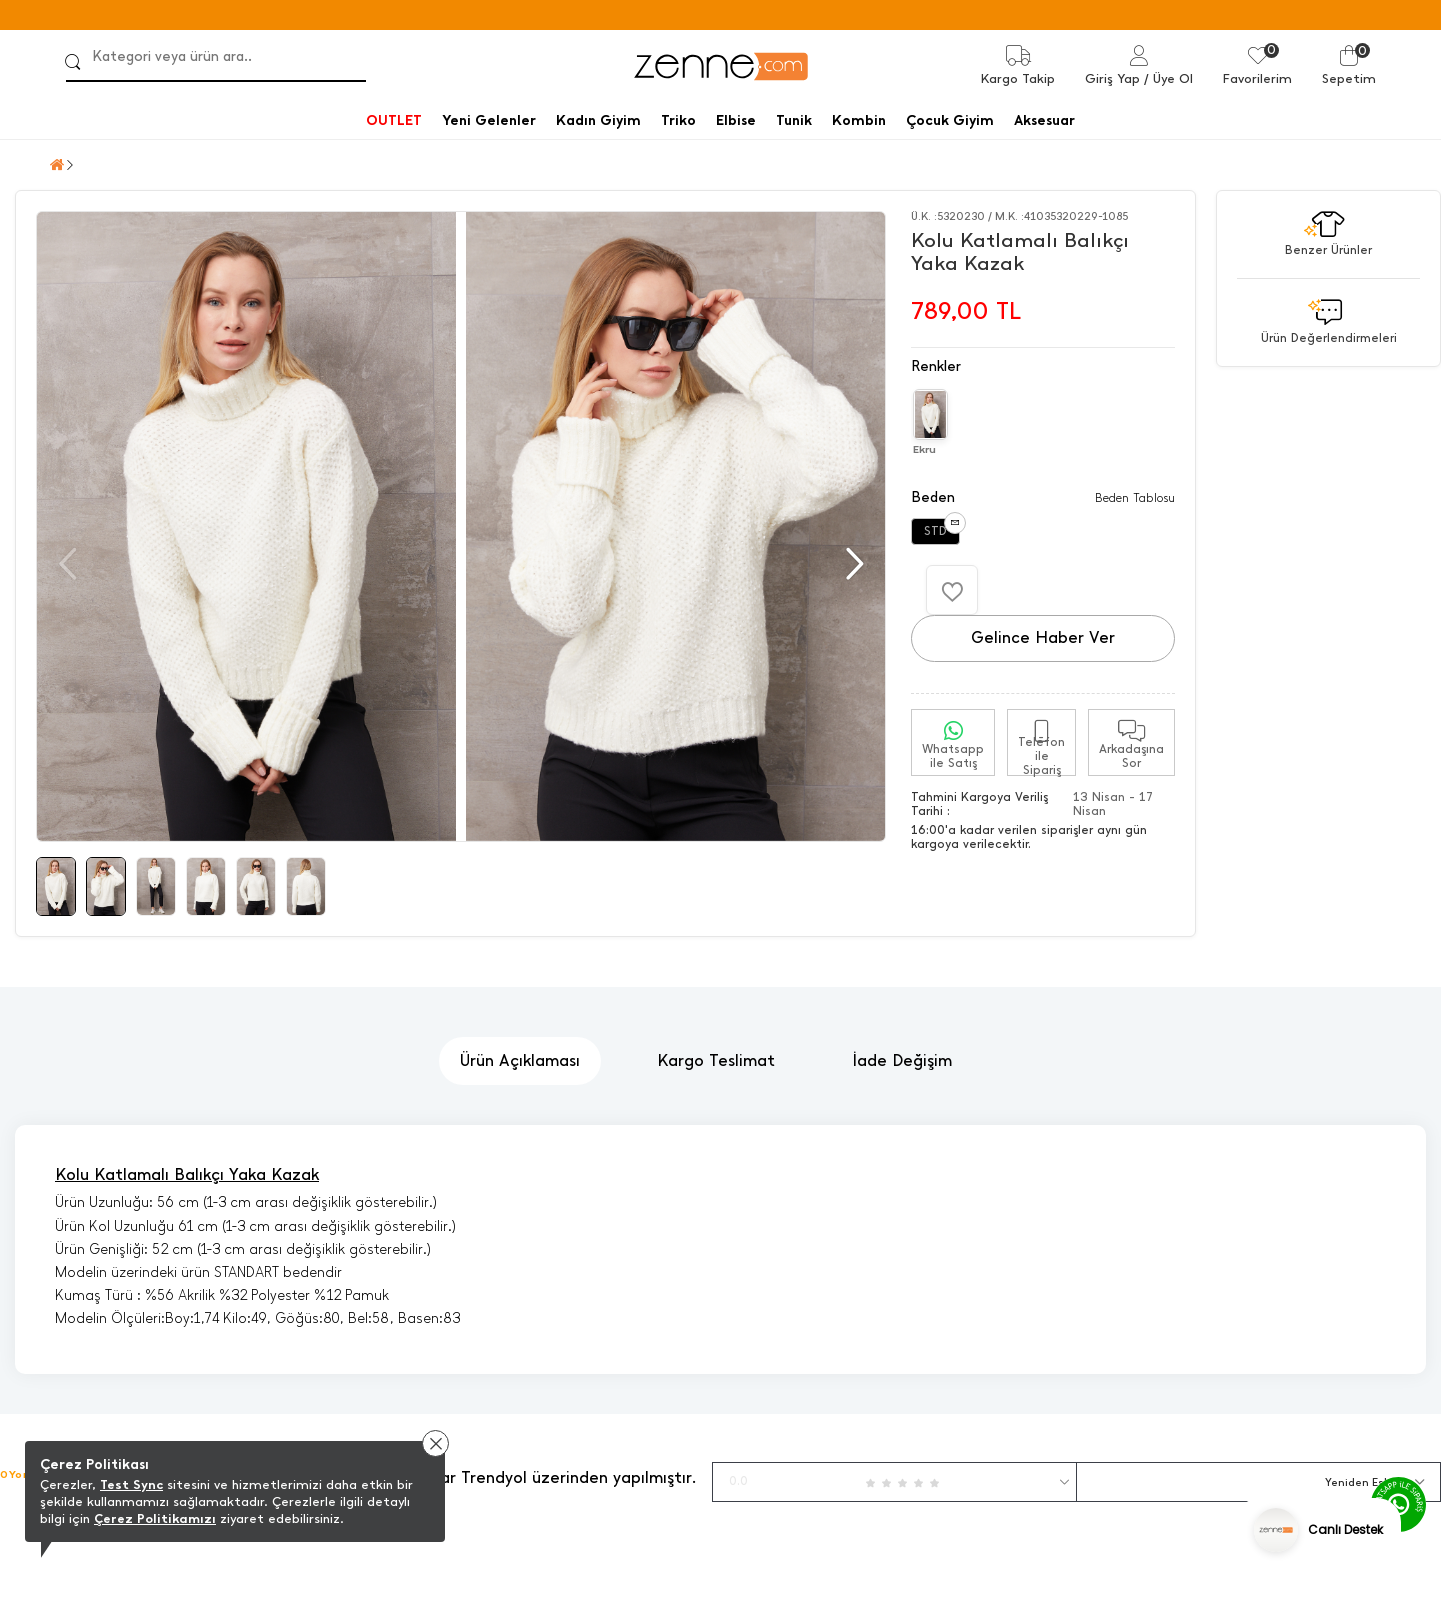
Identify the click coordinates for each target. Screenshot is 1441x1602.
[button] (852, 564)
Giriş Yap (1112, 78)
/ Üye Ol (1168, 78)
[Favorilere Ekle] (952, 590)
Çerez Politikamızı (155, 1518)
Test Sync (131, 1484)
